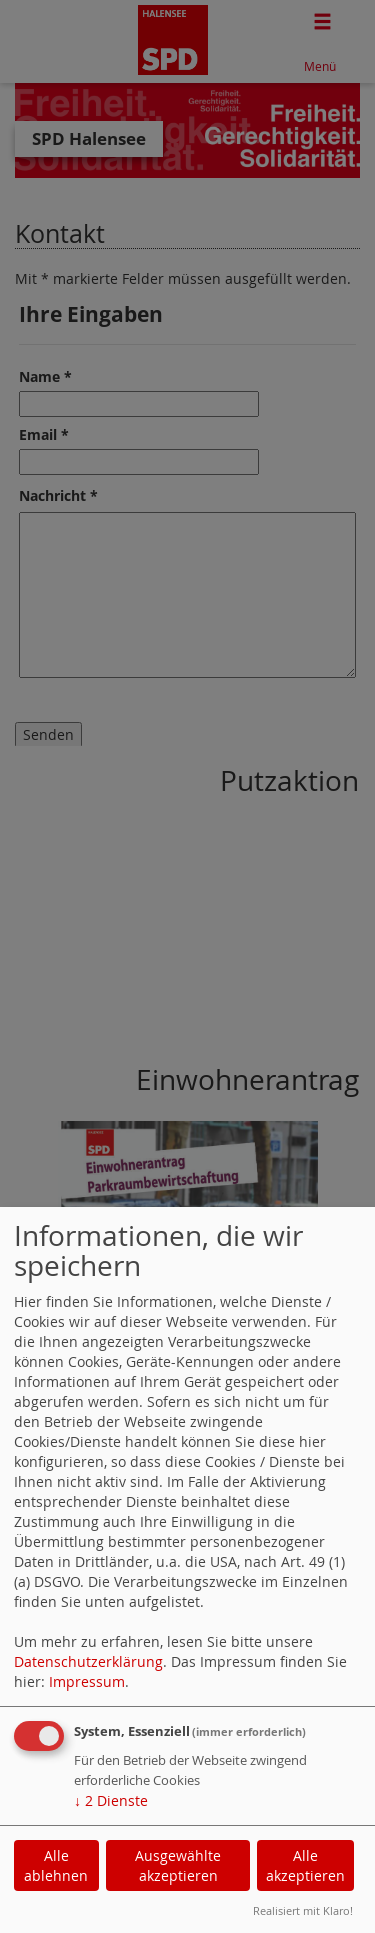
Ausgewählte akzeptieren (178, 1865)
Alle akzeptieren (305, 1865)
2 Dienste (111, 1800)
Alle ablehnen (56, 1865)
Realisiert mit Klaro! (303, 1910)
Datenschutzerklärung (88, 1661)
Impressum (87, 1681)
